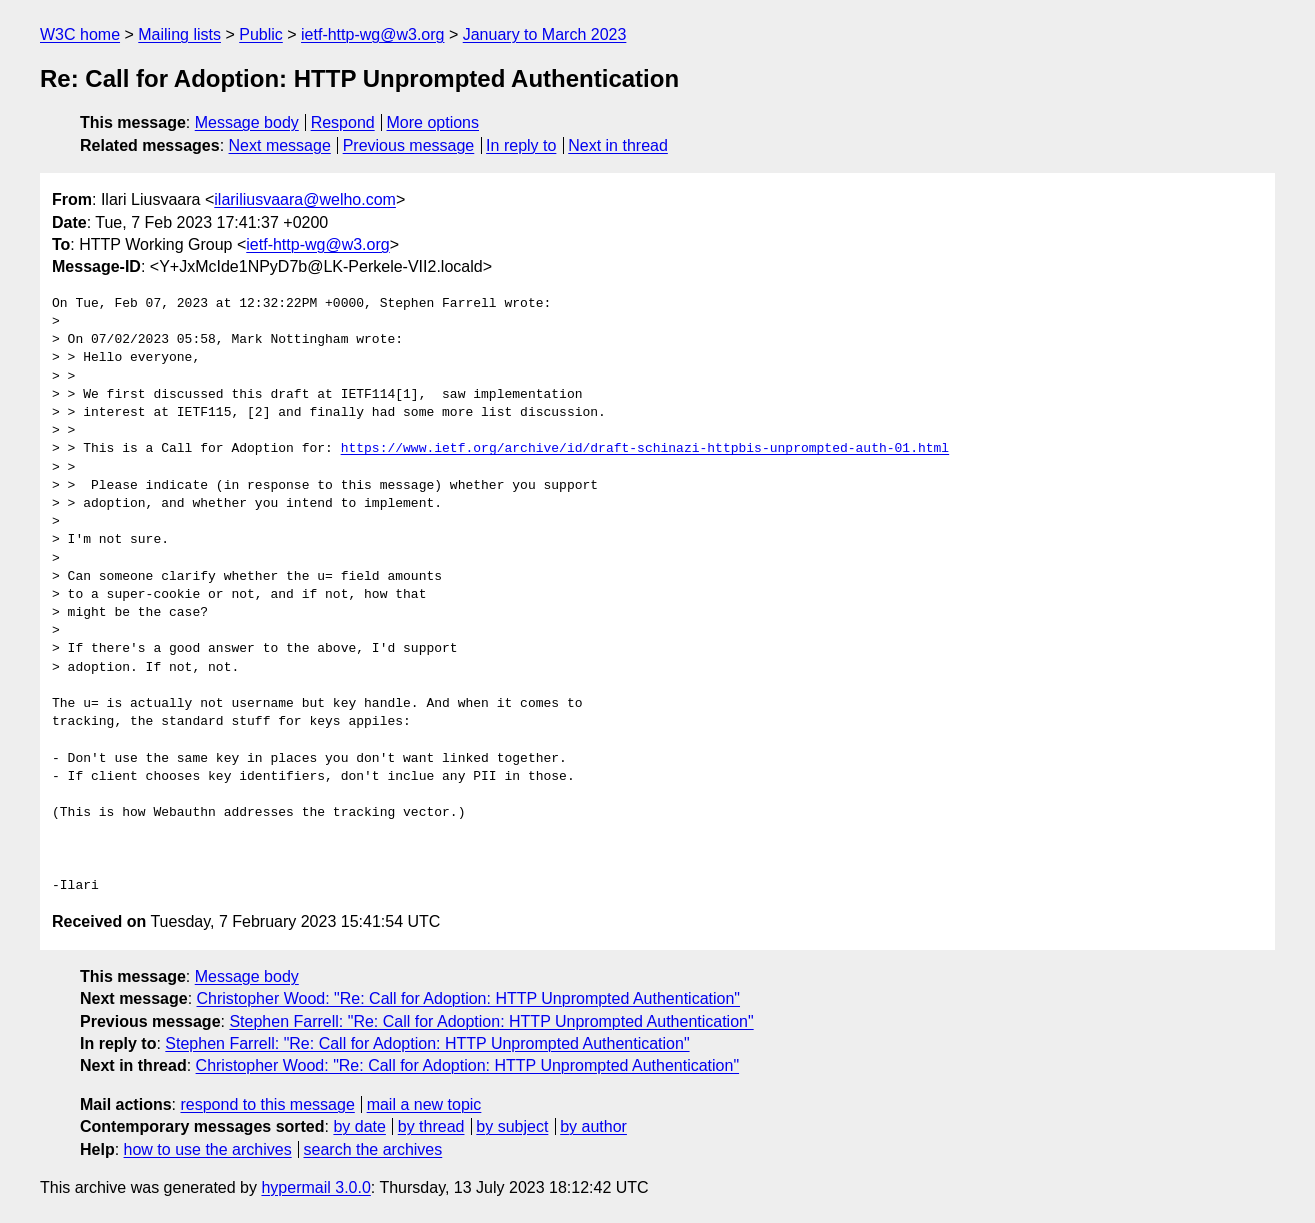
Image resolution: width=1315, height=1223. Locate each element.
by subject (512, 1126)
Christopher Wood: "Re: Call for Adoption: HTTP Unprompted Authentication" (469, 998)
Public (261, 34)
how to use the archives (208, 1149)
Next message (280, 145)
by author (593, 1126)
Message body (247, 122)
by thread (431, 1126)
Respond (343, 122)
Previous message (409, 145)
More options (433, 122)
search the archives (373, 1149)
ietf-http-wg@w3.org (372, 34)
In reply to (521, 145)
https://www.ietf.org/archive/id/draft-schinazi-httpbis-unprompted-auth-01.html (645, 449)
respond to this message (267, 1104)
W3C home (80, 34)
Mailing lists (179, 34)
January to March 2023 (545, 34)
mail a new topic (424, 1104)
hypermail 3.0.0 (315, 1187)
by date (359, 1126)
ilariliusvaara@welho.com (305, 199)
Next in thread (618, 145)
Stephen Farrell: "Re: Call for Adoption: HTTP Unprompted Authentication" (491, 1021)
